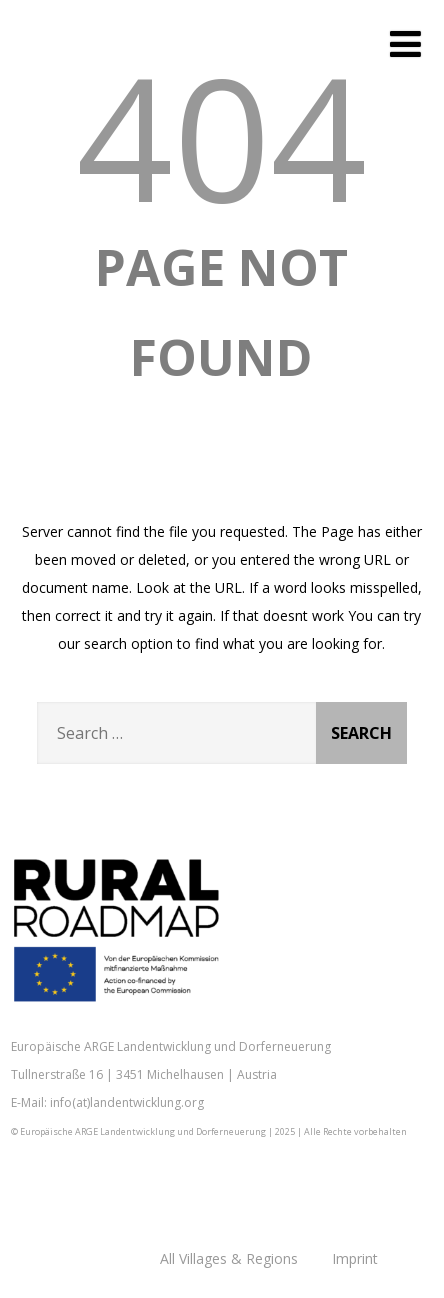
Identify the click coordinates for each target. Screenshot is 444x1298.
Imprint (355, 1258)
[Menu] (405, 43)
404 (221, 136)
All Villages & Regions (229, 1258)
